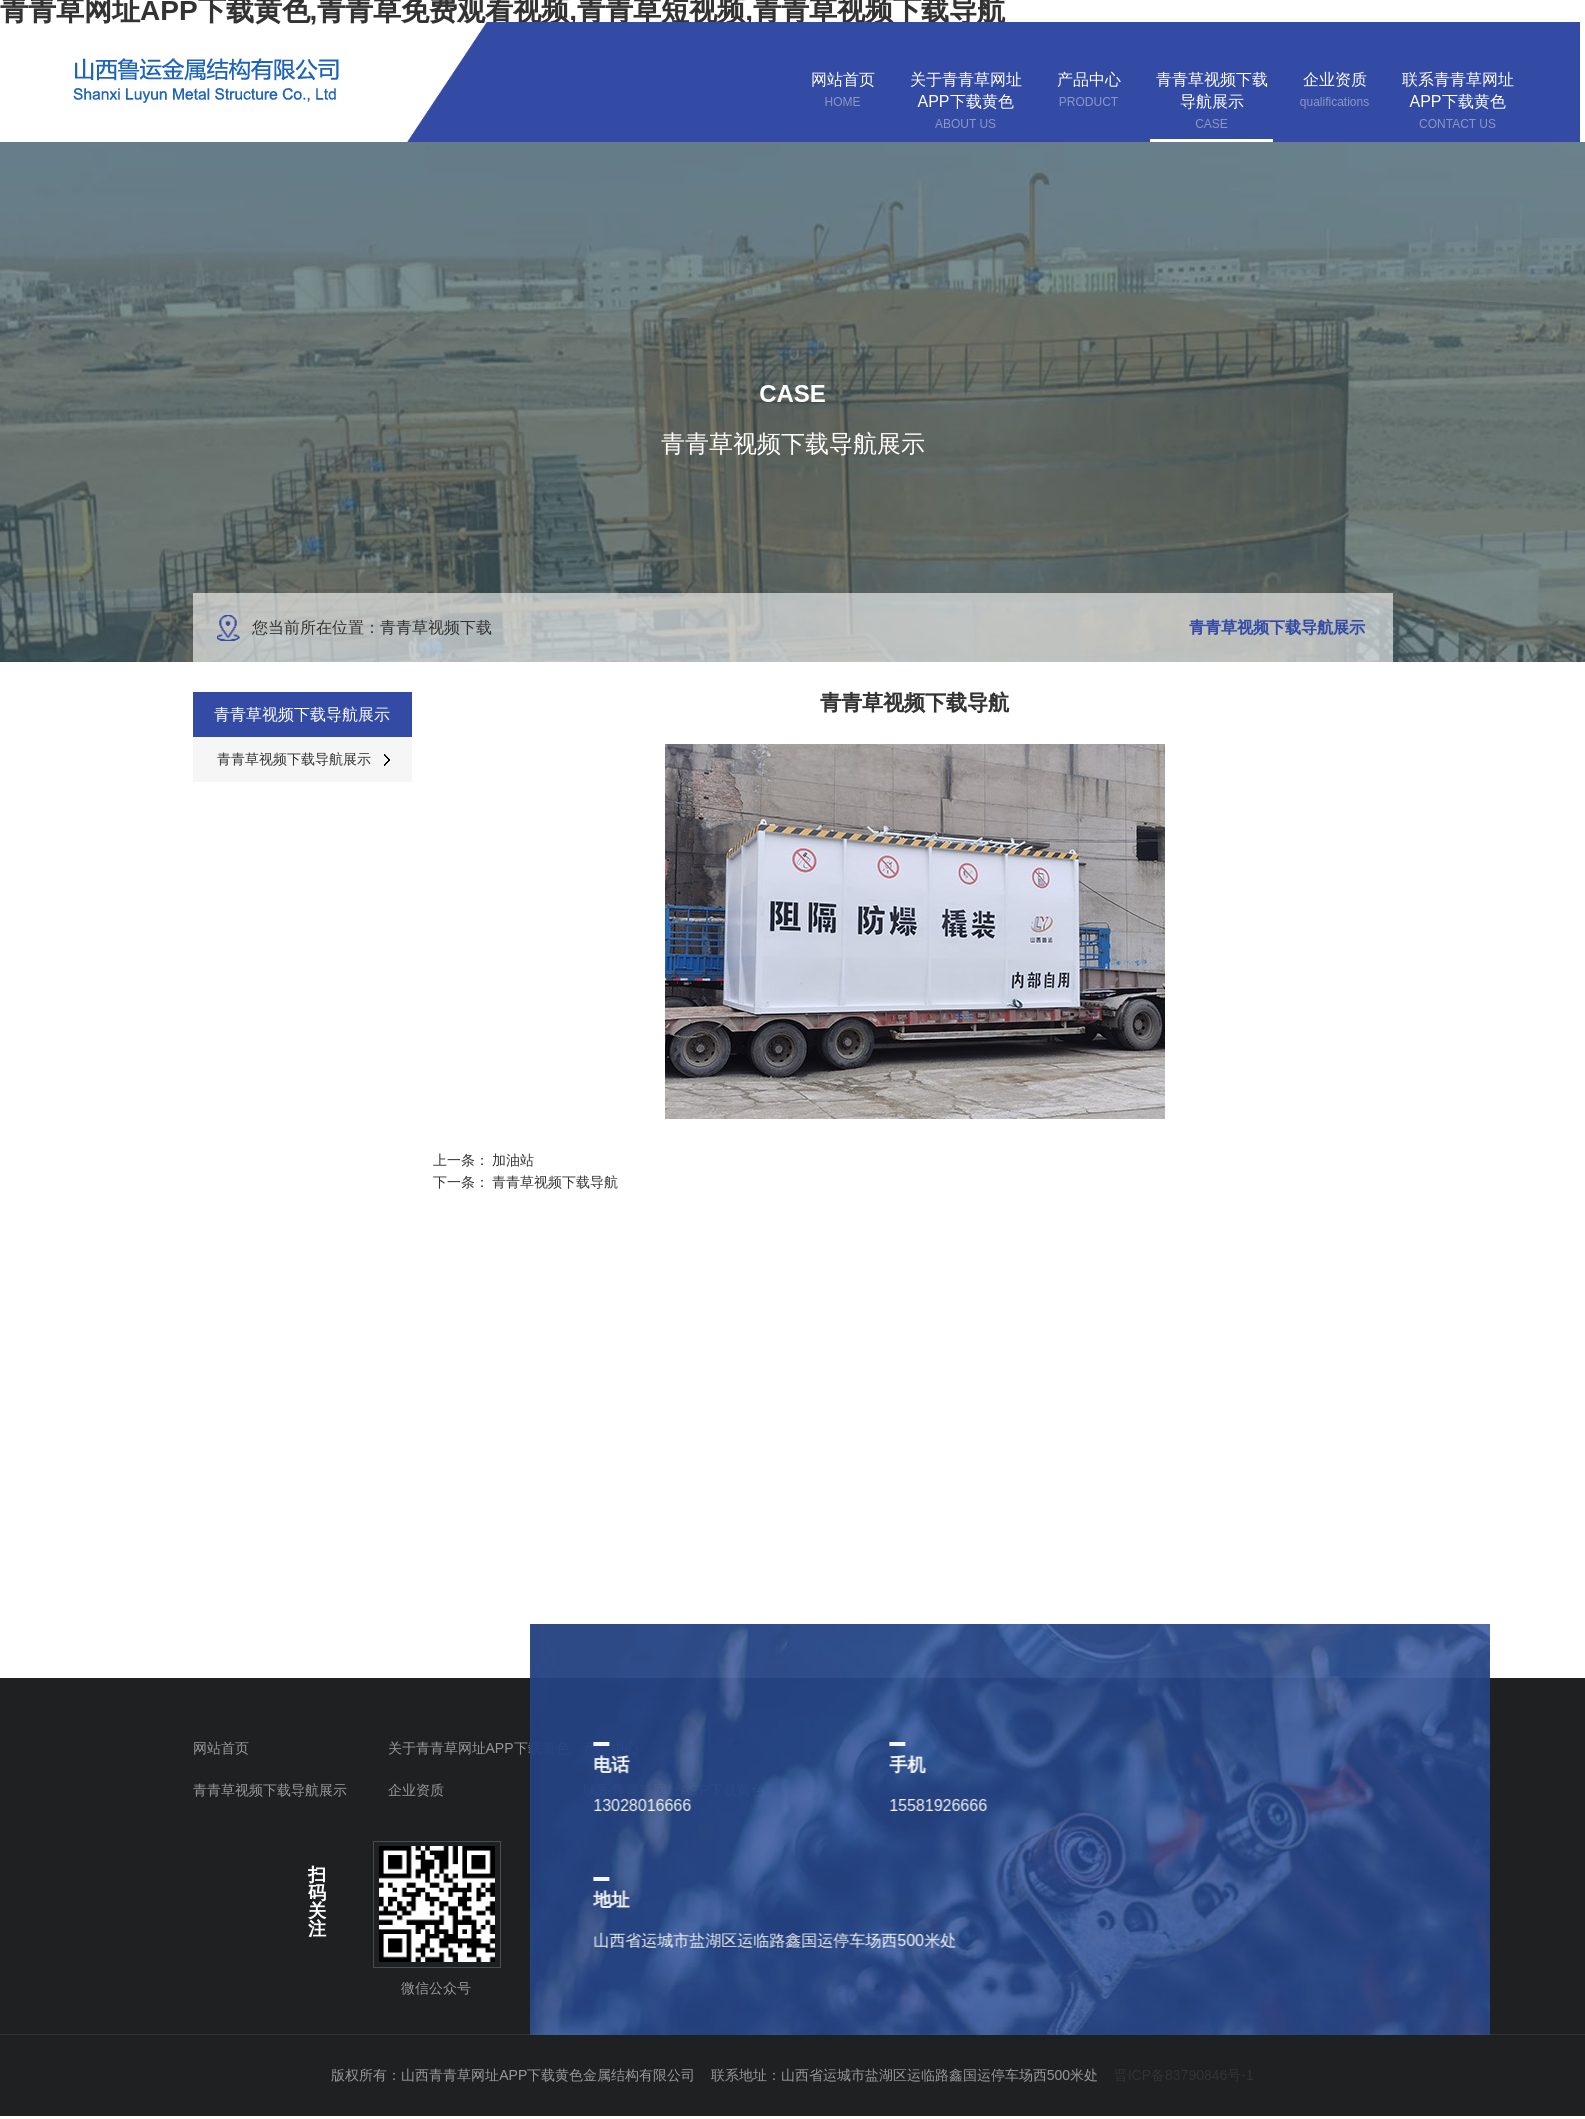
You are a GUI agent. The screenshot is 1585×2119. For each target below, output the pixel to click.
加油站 (513, 1160)
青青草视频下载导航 (555, 1182)
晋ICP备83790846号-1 (1184, 2075)
